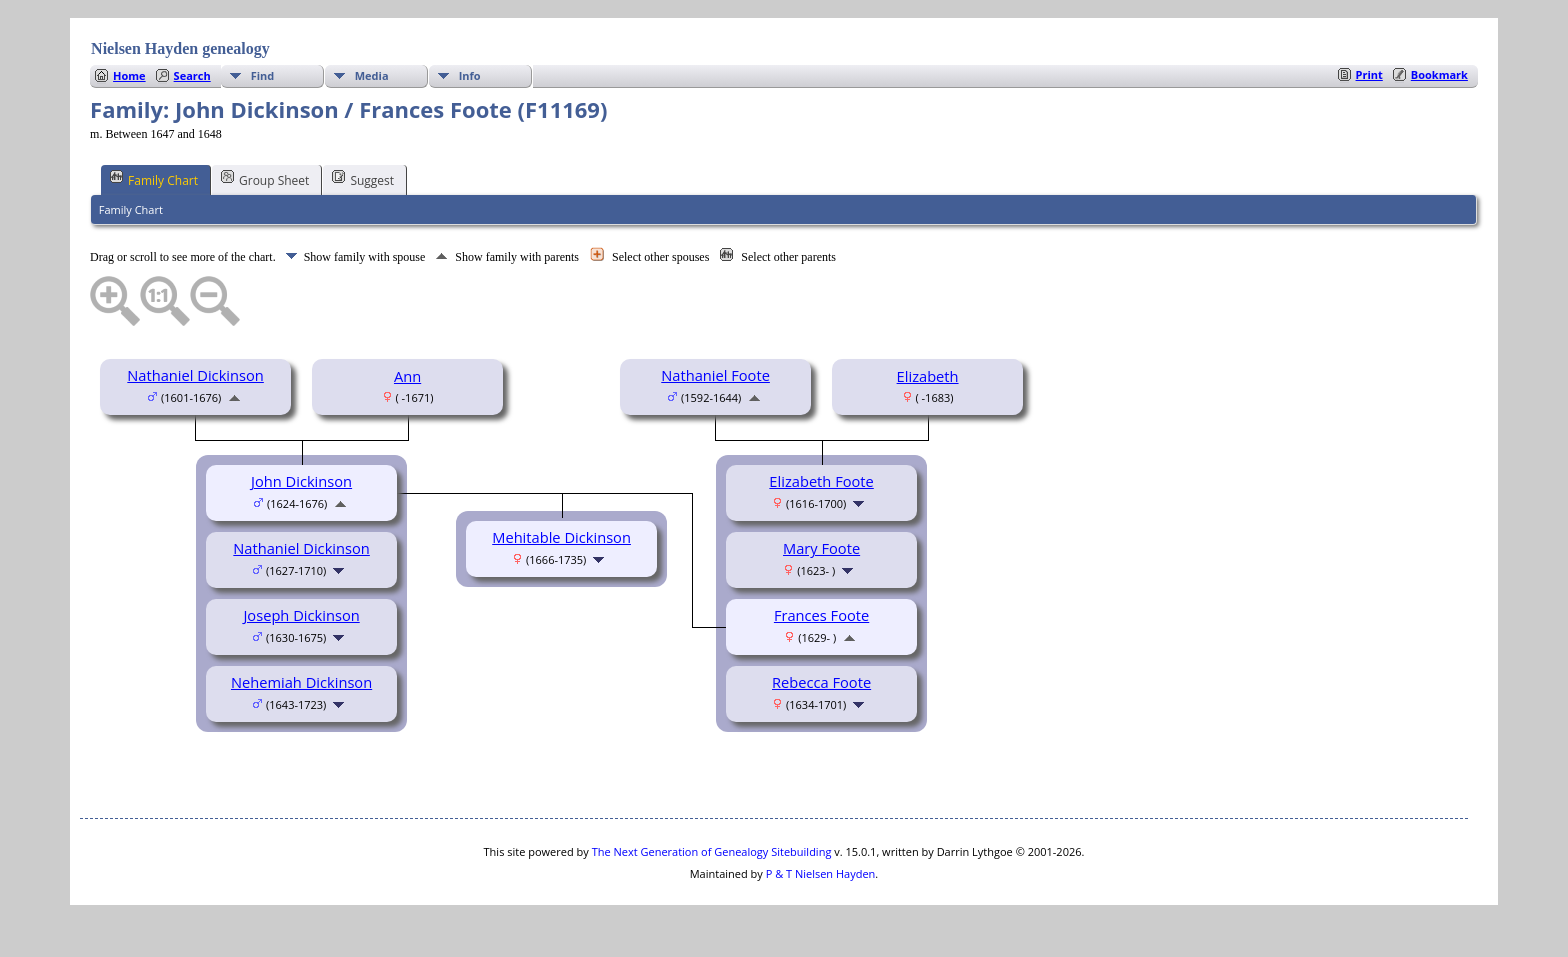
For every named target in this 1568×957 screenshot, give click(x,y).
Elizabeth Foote (821, 481)
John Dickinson (301, 481)
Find (263, 75)
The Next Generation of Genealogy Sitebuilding (712, 851)
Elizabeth (928, 376)
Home (129, 75)
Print (1369, 74)
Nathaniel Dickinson (195, 375)
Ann (407, 376)
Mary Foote (821, 548)
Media (372, 75)
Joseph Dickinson (301, 615)
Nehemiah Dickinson (301, 682)
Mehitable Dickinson (561, 537)
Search (192, 75)
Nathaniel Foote (715, 375)
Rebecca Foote (821, 682)
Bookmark (1439, 74)
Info (470, 75)
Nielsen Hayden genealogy (180, 48)
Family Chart (154, 179)
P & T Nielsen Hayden (821, 873)
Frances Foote (821, 615)
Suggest (363, 179)
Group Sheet (265, 179)
